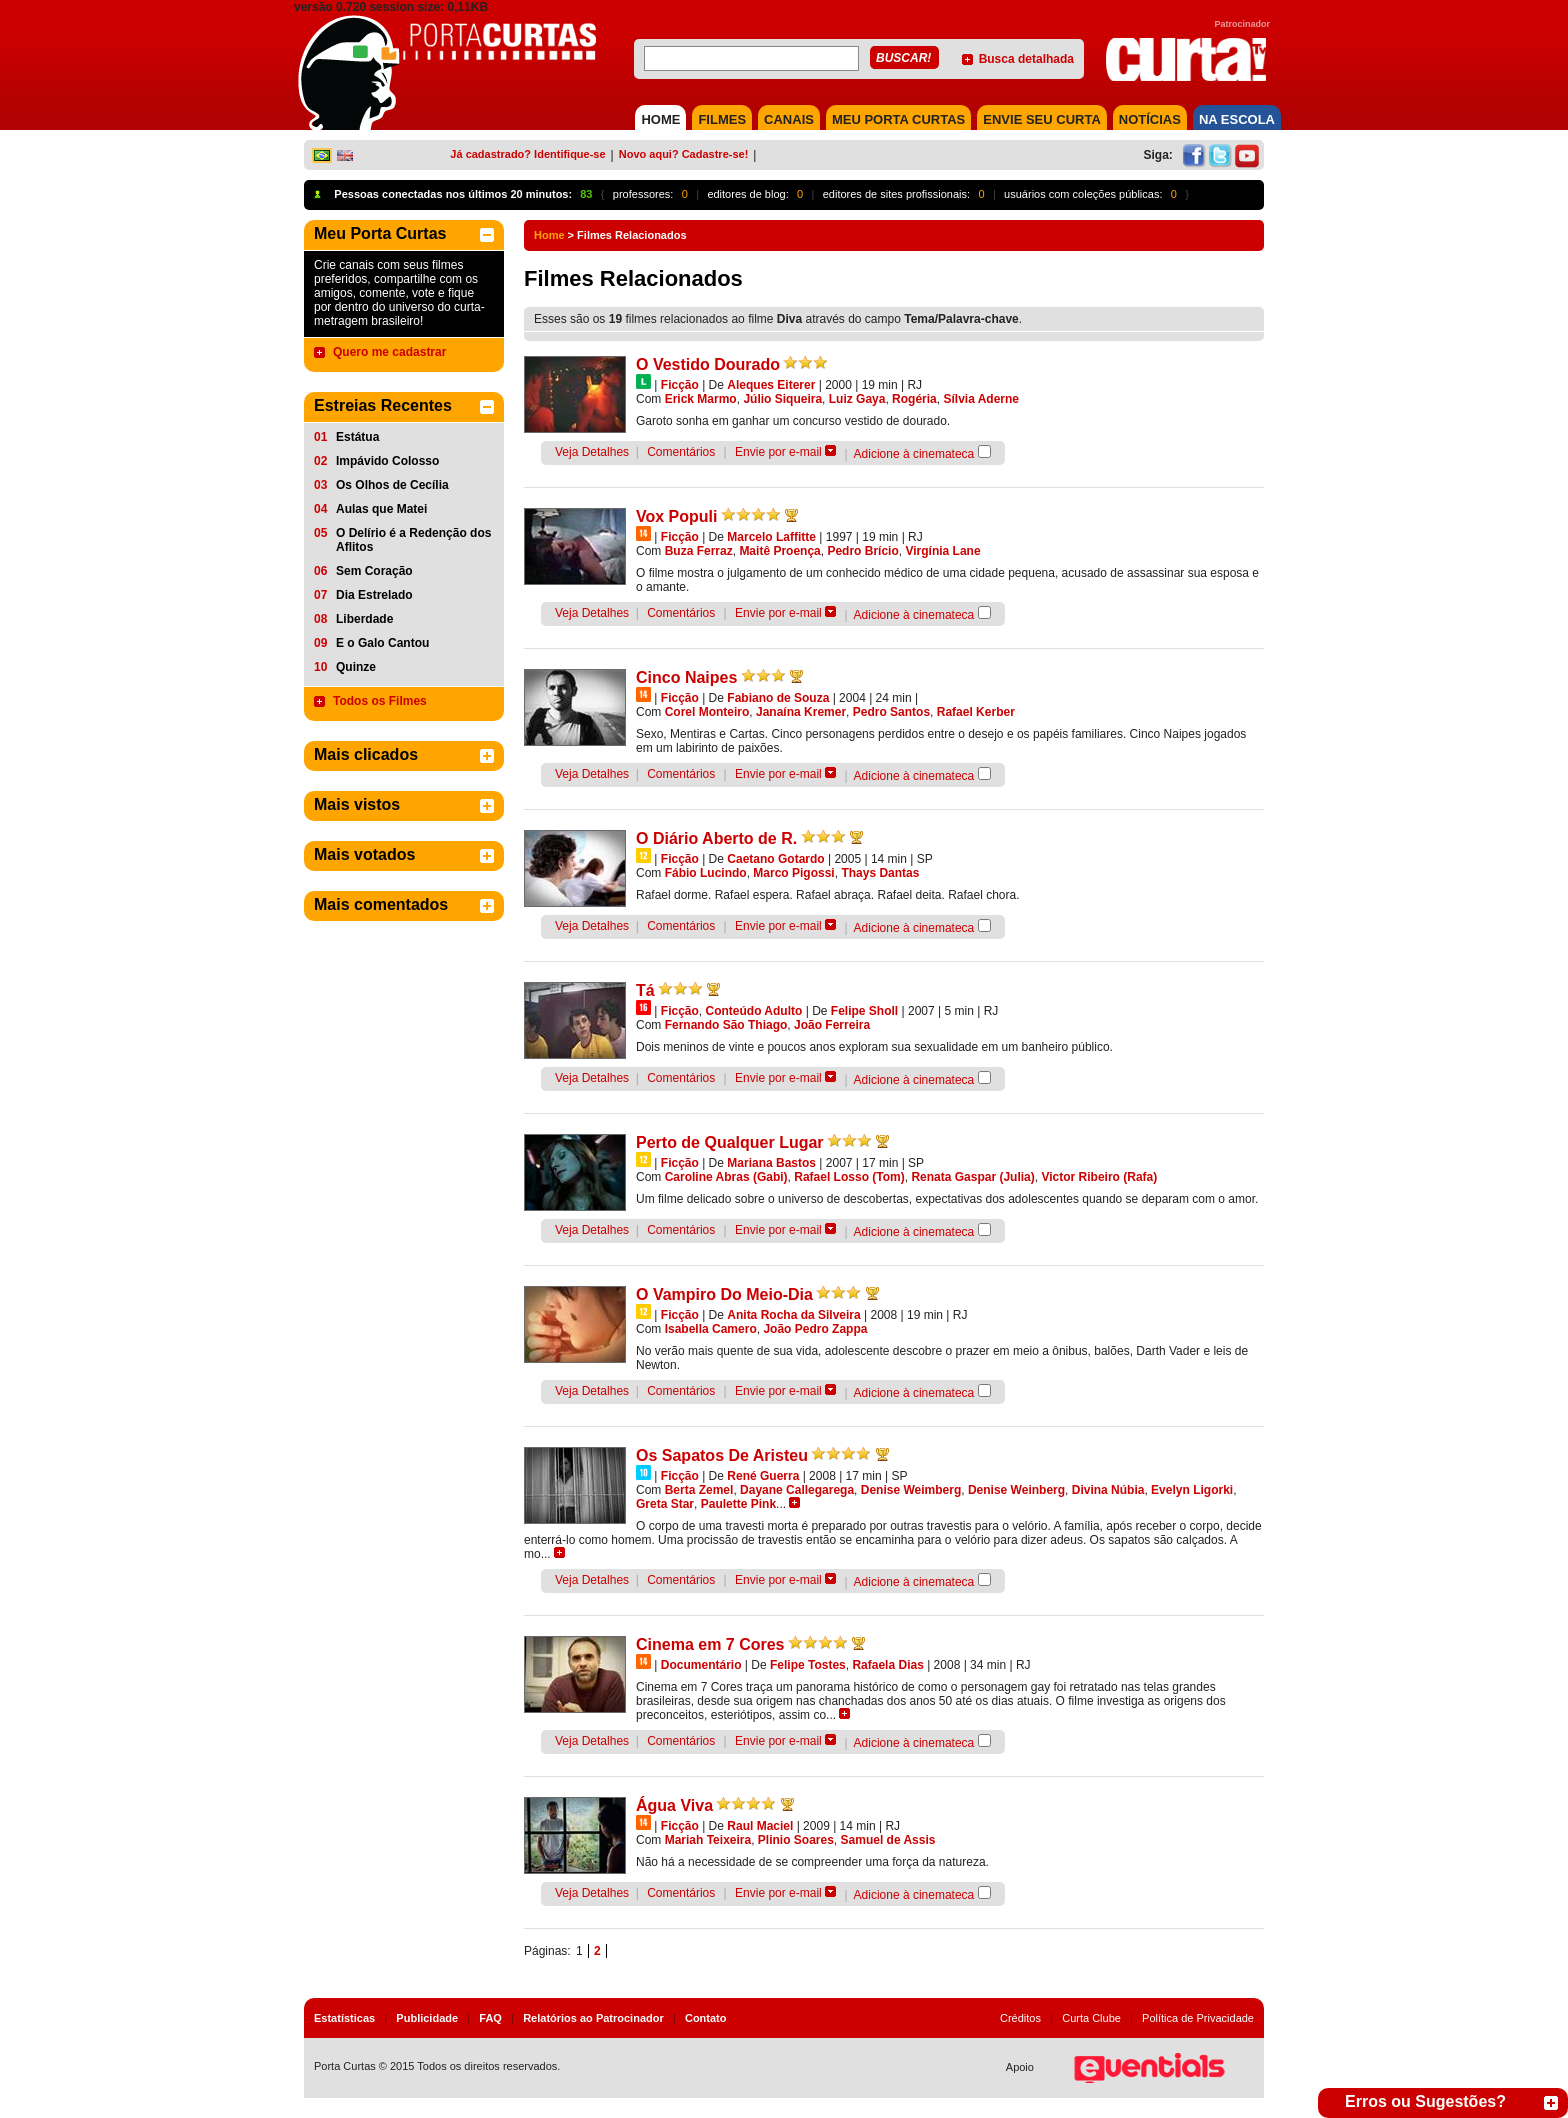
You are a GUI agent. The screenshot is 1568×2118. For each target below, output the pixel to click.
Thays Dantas (880, 873)
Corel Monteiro (707, 712)
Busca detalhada (1026, 59)
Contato (706, 2018)
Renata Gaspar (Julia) (972, 1177)
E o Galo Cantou (382, 643)
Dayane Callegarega (797, 1490)
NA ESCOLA (1237, 119)
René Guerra (763, 1476)
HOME (660, 119)
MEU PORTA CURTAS (898, 119)
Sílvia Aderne (981, 399)
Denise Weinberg (1016, 1490)
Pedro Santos (891, 712)
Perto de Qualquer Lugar (730, 1142)
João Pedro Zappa (815, 1329)
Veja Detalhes (592, 452)
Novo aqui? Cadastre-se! (684, 154)
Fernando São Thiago (726, 1025)
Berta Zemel (699, 1490)
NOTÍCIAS (1150, 119)
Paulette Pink (738, 1504)
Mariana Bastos (771, 1163)
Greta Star (665, 1504)
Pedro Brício (862, 551)
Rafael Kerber (976, 712)
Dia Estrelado (374, 595)
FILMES (722, 119)
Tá (645, 990)
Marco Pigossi (793, 873)
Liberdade (364, 619)
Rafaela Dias (887, 1665)
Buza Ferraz (699, 551)
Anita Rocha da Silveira (793, 1315)
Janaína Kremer (801, 712)
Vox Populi (676, 516)
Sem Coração (374, 571)
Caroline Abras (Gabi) (726, 1177)
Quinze (356, 667)
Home (549, 235)
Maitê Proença (779, 551)
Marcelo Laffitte (771, 537)
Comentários (681, 452)
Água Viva (674, 1805)
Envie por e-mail (778, 452)
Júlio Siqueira (782, 399)
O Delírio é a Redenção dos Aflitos (413, 540)
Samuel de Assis (888, 1840)
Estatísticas (344, 2018)
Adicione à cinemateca (914, 454)
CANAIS (789, 119)
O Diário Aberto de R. (716, 838)
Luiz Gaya (857, 399)
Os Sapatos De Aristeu (722, 1455)
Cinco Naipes (686, 677)
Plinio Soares (796, 1840)
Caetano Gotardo (775, 859)
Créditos (1020, 2018)
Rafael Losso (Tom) (849, 1177)
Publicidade (427, 2018)
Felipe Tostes (808, 1665)
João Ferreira (832, 1025)
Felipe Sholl (864, 1011)
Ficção (680, 385)
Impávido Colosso (387, 461)
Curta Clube (1091, 2018)
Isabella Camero (711, 1329)
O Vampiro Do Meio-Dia (724, 1294)
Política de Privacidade (1198, 2018)
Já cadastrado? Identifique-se (527, 154)
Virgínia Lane (942, 551)
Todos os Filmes (380, 701)
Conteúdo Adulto (753, 1011)
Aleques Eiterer (771, 385)
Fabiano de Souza (778, 698)
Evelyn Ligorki (1192, 1490)
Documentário (701, 1665)
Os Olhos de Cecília (392, 485)
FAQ (490, 2018)
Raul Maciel (760, 1826)
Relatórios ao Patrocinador (593, 2018)
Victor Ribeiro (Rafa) (1099, 1177)
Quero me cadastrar (389, 352)
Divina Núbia (1108, 1490)
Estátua (357, 437)
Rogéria (914, 399)
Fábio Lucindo (706, 873)
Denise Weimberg (911, 1490)
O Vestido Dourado (708, 364)
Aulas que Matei (381, 509)
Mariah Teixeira (708, 1840)
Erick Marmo (701, 399)
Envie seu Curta (1042, 119)
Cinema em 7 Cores (710, 1644)
